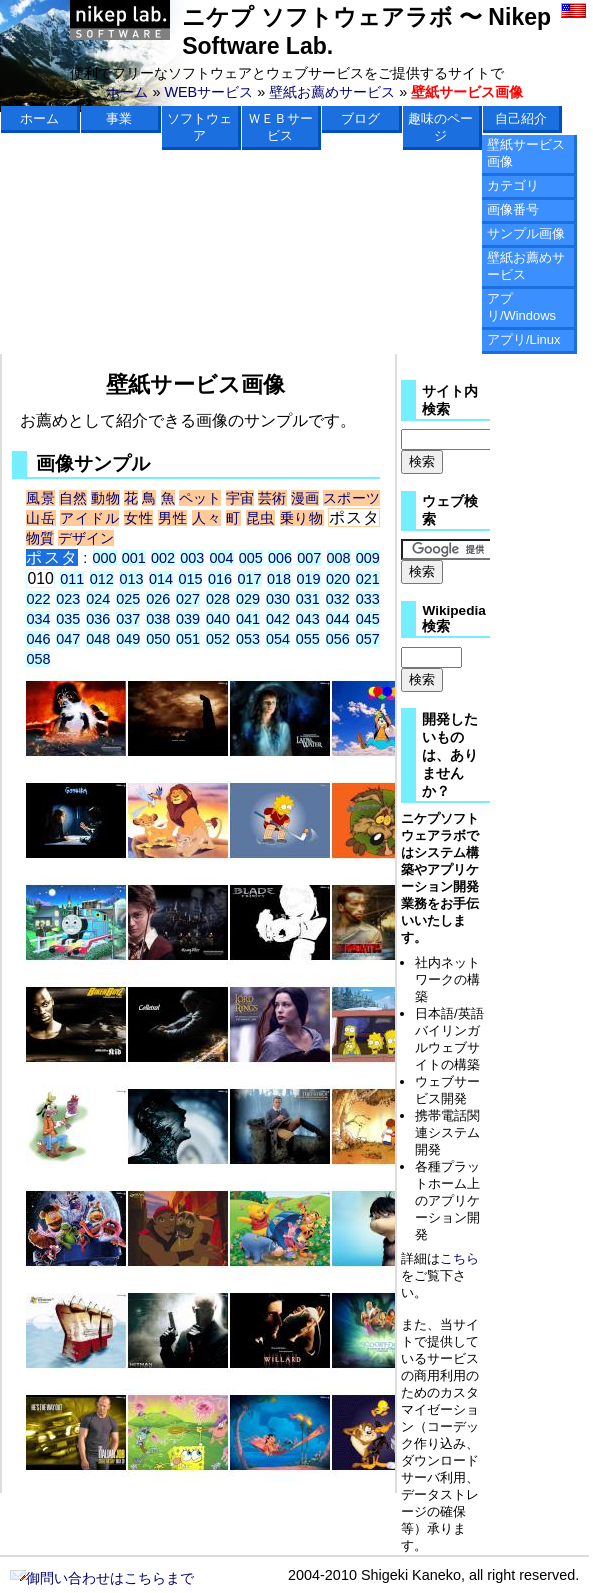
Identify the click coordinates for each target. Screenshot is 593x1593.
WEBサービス (208, 92)
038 (158, 619)
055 (308, 639)
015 (190, 579)
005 (251, 558)
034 (38, 619)
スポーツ (351, 498)
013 (131, 579)
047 (68, 639)
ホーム (127, 92)
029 (248, 599)
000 (105, 558)
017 (250, 579)
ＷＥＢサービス (280, 127)
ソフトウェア (199, 127)
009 (368, 558)
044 (338, 619)
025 (128, 599)
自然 (73, 498)
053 (248, 639)
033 (368, 599)
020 (338, 579)
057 (368, 639)
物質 (40, 538)
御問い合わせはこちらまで (102, 1578)
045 (368, 619)
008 (339, 558)
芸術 (272, 498)
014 (161, 579)
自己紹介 (521, 118)
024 (98, 599)
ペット (200, 498)
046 (38, 639)
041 (248, 619)
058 (38, 659)
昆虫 (260, 518)
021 (368, 579)
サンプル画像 (526, 233)
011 (72, 579)
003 (192, 558)
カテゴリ (513, 185)
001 (134, 558)
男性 (172, 518)
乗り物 (302, 518)
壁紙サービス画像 (526, 153)
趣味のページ (440, 127)
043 (308, 619)
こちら (459, 1258)
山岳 (40, 518)
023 (68, 599)
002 (163, 558)
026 (158, 599)
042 (278, 619)
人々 (206, 518)
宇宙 (240, 498)
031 (308, 599)
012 (102, 579)
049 (128, 639)
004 (222, 558)
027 (188, 599)
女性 (138, 518)
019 (309, 579)
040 (218, 619)
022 (38, 599)
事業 (119, 118)
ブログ (360, 118)
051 (188, 639)
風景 (40, 498)
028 (218, 599)
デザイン (86, 538)
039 (188, 619)
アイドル (89, 518)
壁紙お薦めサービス (332, 92)
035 (68, 619)
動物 (105, 498)
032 (338, 599)
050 (158, 639)
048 (98, 639)
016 (220, 579)
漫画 (305, 498)
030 (278, 599)
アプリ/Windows (521, 307)
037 (128, 619)
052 (218, 639)
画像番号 (513, 209)
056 (338, 639)
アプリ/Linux (524, 339)
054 (278, 639)
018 (279, 579)
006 (280, 558)
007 (309, 558)
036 (98, 619)
